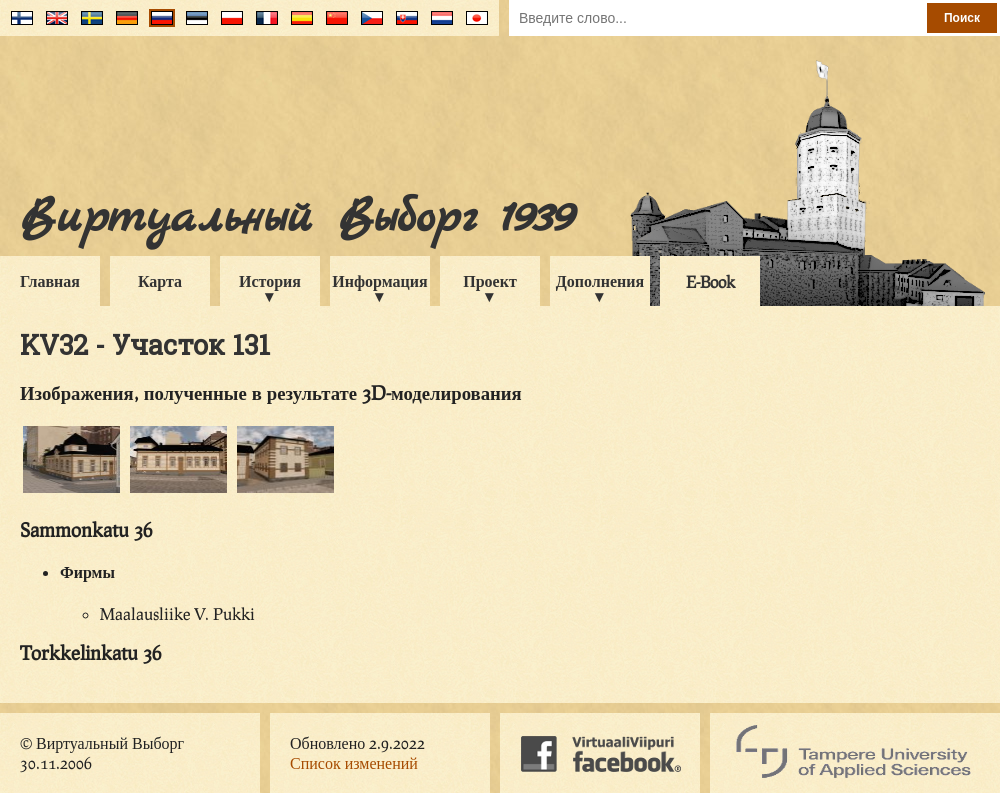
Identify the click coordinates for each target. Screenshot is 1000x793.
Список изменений (354, 762)
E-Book (710, 281)
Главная (50, 280)
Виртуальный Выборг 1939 (296, 218)
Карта (160, 280)
